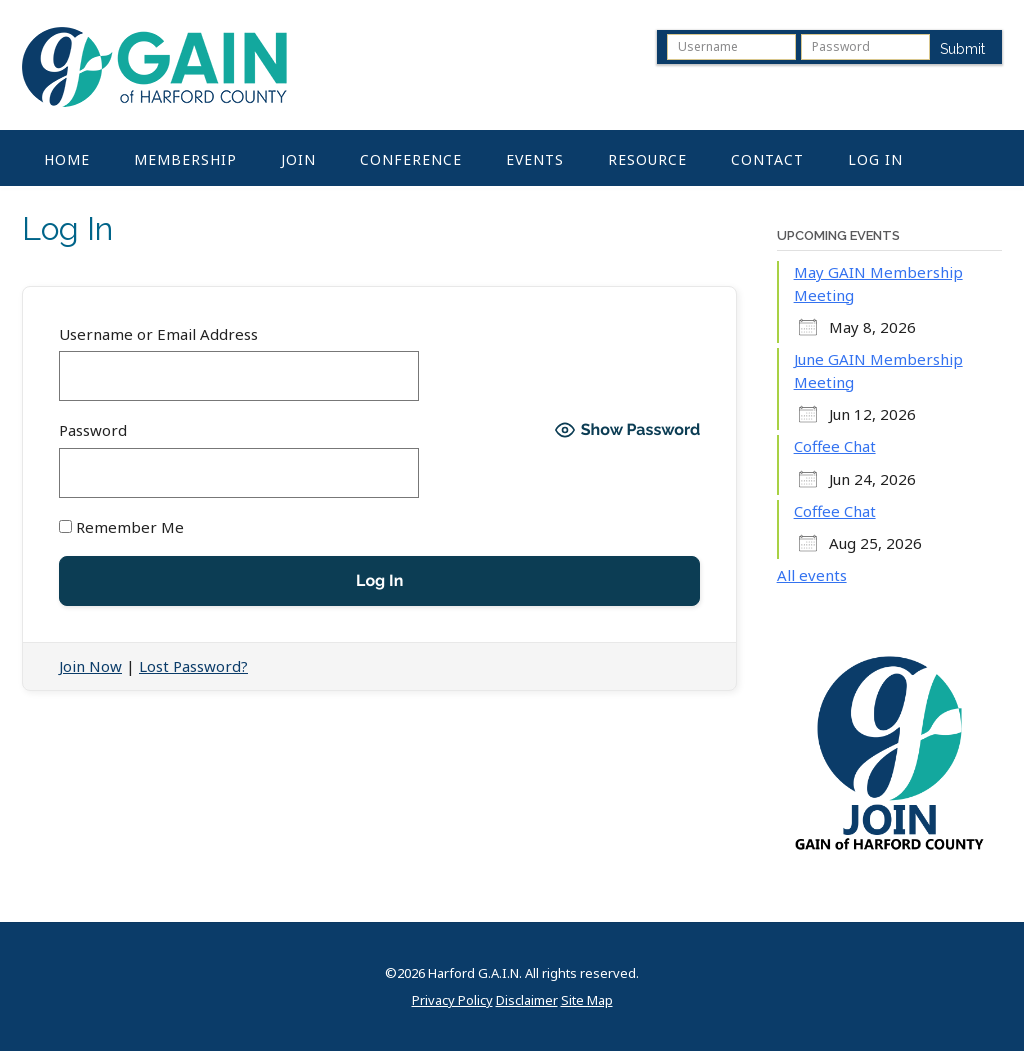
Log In (875, 159)
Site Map (587, 1000)
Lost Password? (193, 666)
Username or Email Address (158, 334)
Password (93, 430)
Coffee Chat (835, 446)
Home (67, 159)
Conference (411, 159)
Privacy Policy (452, 1000)
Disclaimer (527, 1000)
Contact (767, 159)
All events (812, 575)
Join (298, 159)
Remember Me (121, 527)
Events (535, 159)
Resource (647, 159)
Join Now (90, 666)
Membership (185, 159)
